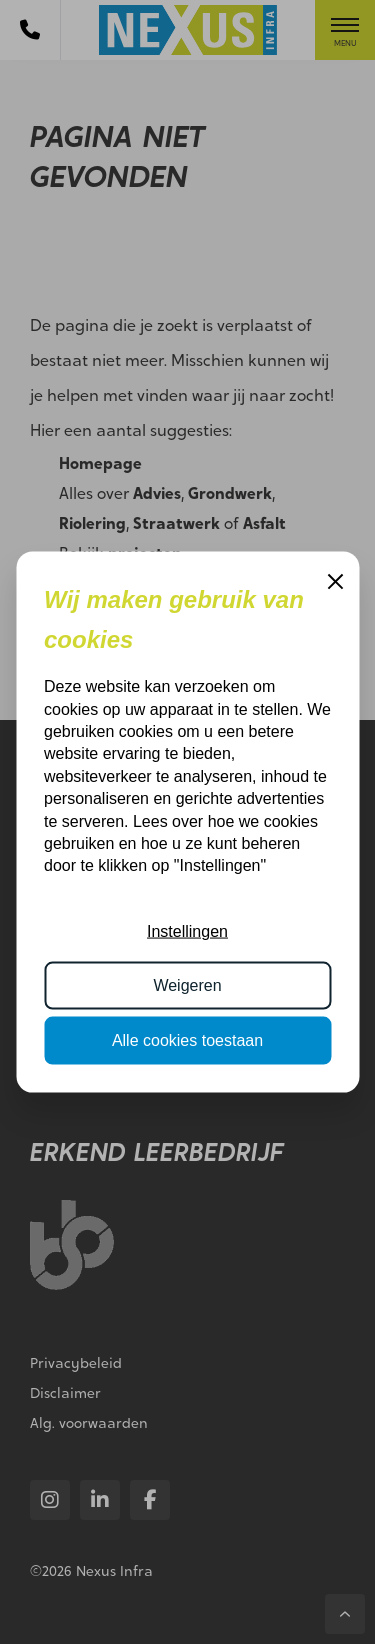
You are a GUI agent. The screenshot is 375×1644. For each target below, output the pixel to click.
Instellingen (187, 931)
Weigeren (187, 985)
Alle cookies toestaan (187, 1039)
